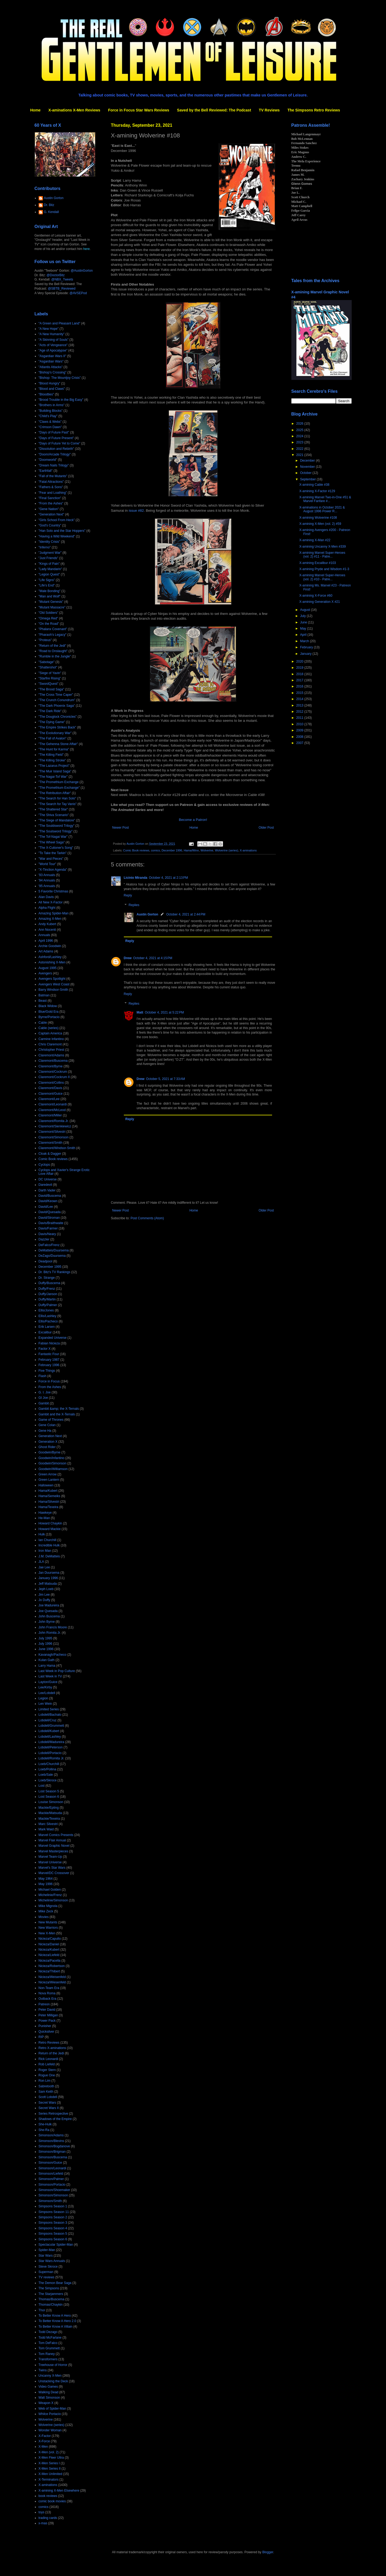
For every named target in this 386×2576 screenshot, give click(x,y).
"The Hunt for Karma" (54, 749)
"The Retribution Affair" (55, 793)
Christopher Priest (51, 1050)
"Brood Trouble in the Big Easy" (61, 400)
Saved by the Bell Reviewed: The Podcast (214, 110)
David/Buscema (50, 1196)
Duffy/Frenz (47, 1289)
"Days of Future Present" (56, 438)
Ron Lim (45, 2081)
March (305, 641)
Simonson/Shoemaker (54, 2190)
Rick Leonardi (48, 2059)
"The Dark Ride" (50, 711)
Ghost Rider (47, 1447)
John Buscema (49, 1616)
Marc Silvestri (48, 1824)
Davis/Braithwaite (51, 1223)
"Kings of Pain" (49, 564)
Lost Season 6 (49, 1797)
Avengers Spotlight (52, 979)
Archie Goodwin (50, 946)
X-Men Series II (50, 2468)
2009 (300, 730)
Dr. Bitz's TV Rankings (54, 1272)
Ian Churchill (48, 1540)
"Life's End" (47, 585)
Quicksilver (46, 2031)
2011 (300, 718)
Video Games (48, 2386)
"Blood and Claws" (52, 389)
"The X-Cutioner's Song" (56, 848)
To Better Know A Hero (55, 2315)
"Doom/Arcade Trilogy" (55, 454)
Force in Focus (49, 1381)
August (305, 610)
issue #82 (136, 511)
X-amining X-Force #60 (315, 595)
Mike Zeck (46, 1911)
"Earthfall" (46, 471)
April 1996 (46, 941)
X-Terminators (49, 2479)
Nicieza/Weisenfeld (52, 1977)
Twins (43, 2370)
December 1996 (172, 850)
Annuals (44, 935)
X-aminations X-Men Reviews (74, 110)
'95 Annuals (47, 886)
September (308, 479)
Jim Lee (44, 1595)
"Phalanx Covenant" (53, 629)
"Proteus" (45, 640)
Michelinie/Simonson (53, 1900)
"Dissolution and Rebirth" (56, 449)
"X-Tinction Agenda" (53, 870)
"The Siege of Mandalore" (57, 820)
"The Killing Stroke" (52, 760)
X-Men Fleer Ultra (51, 2457)
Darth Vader (47, 1190)
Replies (134, 905)
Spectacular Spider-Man (56, 2244)
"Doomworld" (48, 460)
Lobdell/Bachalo (50, 1715)
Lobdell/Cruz (48, 1720)
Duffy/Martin (47, 1299)
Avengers (45, 973)
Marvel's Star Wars (52, 1868)
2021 (300, 455)
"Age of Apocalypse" (53, 350)
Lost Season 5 (49, 1791)
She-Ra (44, 2130)
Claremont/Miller (50, 1115)
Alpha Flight (47, 908)
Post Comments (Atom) (147, 1218)
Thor (42, 2310)
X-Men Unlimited (50, 2474)
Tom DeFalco (48, 2343)
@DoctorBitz (56, 275)
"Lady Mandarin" (50, 569)
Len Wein (45, 1704)
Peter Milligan (48, 2015)
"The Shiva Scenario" (54, 815)
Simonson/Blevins (51, 2141)
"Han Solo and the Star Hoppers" (62, 531)
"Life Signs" (47, 580)
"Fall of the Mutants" (53, 476)
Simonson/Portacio (52, 2184)
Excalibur (45, 1332)
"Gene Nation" (49, 509)
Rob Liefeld (47, 2064)
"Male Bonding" (50, 591)
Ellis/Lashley (48, 1316)
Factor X (45, 1349)
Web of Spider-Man (52, 2408)
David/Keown (48, 1201)
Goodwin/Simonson (52, 1463)
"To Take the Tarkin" (53, 853)
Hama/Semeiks (49, 1496)
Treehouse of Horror (53, 2365)
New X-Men (47, 1933)
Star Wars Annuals (52, 2261)
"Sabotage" (47, 662)
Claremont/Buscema (53, 1061)
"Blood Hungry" (49, 383)
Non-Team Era (49, 1988)
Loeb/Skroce (48, 1780)
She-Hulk (45, 2124)
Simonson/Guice (50, 2162)
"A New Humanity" (52, 334)
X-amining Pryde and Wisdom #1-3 (324, 569)
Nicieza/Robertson (52, 1966)
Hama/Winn (191, 850)
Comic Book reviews (136, 850)
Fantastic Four (49, 1354)
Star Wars (46, 2255)
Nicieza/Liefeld (49, 1955)
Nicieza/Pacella (50, 1960)
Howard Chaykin (50, 1523)
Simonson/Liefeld (51, 2173)
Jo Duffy (44, 1600)
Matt (140, 1012)
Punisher (45, 2026)
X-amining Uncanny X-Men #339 (322, 546)
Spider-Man (47, 2250)
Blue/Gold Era (49, 1012)
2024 (300, 436)
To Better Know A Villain (56, 2326)
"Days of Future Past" (54, 432)
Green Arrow (48, 1474)
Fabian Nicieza (49, 1343)
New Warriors (48, 1928)
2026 (300, 423)
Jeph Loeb (46, 1589)
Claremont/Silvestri (52, 1132)
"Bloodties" (46, 394)
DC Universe (48, 1179)
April (303, 635)
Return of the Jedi (51, 2053)
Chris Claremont (50, 1044)
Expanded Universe (53, 1338)
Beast (43, 1001)
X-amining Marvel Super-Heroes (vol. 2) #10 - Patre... (322, 577)
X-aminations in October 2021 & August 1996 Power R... (322, 509)
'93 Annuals (47, 875)
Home (35, 110)
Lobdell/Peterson (51, 1747)
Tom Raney (47, 2354)
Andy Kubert (47, 924)
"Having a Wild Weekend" (57, 536)
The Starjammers (51, 2294)
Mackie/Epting (49, 1807)
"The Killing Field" (51, 755)
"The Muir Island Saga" (55, 771)
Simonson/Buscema (53, 2157)
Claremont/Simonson (54, 1137)
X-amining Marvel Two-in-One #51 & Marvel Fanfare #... (325, 499)
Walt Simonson (49, 2397)
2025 (300, 430)
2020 (300, 661)
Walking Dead (48, 2392)
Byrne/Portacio (49, 1017)
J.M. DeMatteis (49, 1556)
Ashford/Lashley (50, 957)
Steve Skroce (48, 2266)
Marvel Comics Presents (56, 1835)
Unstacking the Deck (53, 2381)
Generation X (48, 1442)
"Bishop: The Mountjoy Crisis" (60, 378)
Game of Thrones (51, 1420)
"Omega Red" (48, 618)
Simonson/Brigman (52, 2151)
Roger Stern (47, 2070)
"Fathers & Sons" (51, 487)
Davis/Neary (47, 1234)
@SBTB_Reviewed (62, 288)
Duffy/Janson (48, 1294)
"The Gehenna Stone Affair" (58, 744)
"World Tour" (47, 864)
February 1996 (49, 1365)
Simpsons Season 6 (53, 2239)
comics (155, 850)
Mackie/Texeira (49, 1818)
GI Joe (43, 1398)
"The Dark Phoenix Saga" (57, 706)
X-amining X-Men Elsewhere (59, 2490)
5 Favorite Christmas (53, 891)
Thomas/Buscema (52, 2299)
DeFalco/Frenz (49, 1245)
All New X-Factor (51, 902)
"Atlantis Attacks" (51, 367)
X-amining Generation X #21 (319, 602)
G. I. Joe (45, 1392)
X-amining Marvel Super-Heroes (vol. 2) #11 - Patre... (322, 554)
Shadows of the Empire (55, 2119)
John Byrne (47, 1622)
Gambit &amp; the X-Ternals (59, 1409)
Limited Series (49, 1709)
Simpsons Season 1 (53, 2206)
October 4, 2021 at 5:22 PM (164, 1012)
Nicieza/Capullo (50, 1939)
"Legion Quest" (49, 574)
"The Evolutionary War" (55, 733)
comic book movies (52, 2501)
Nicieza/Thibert (49, 1971)
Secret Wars (47, 2102)
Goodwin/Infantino (52, 1458)
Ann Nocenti (47, 930)
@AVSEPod (78, 293)
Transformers (48, 2359)
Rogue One (47, 2075)
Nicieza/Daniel (49, 1944)
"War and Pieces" (51, 859)
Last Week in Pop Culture (57, 1671)
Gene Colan (47, 1425)
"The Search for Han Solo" (57, 798)
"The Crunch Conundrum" (57, 700)
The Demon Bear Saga (55, 2283)
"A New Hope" (49, 329)
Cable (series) (49, 1028)
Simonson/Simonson (53, 2195)
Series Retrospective (53, 2113)
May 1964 (46, 1878)
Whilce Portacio (50, 2414)
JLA (41, 1562)
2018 (300, 674)
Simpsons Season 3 (53, 2222)
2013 (300, 705)
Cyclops (44, 1165)
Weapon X (46, 2403)
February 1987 (49, 1360)
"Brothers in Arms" (52, 405)
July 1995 (45, 1638)
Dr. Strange (47, 1278)
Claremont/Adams (51, 1055)
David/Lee (46, 1207)
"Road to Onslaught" (53, 651)
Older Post (266, 827)
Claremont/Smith (50, 1143)
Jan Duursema (49, 1573)
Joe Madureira (49, 1605)
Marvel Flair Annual (52, 1840)
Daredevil (45, 1185)
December (308, 460)
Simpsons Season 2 (53, 2217)
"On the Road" (49, 624)
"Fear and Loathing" (53, 493)
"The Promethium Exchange (59, 782)
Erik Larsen (47, 1327)
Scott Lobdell (48, 2097)
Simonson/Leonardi (52, 2168)
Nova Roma (47, 1993)
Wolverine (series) (226, 850)
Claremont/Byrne (51, 1066)
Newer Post (120, 827)
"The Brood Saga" (51, 689)
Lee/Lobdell (47, 1693)
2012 (300, 711)
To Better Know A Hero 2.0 (57, 2321)
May (303, 628)
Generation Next (50, 1436)
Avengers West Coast (54, 984)
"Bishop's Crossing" (52, 372)
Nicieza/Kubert (49, 1949)
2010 (300, 724)
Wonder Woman (50, 2430)
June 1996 (46, 1649)
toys (41, 2512)
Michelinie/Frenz (50, 1895)
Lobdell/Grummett (51, 1726)
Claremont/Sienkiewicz (55, 1126)
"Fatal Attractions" (51, 482)
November (308, 467)
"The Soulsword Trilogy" (56, 831)
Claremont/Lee (49, 1099)
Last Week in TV (50, 1676)
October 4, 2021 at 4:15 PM (152, 958)
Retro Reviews (49, 2042)
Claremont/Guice (51, 1094)
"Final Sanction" (50, 498)
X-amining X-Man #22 (314, 540)
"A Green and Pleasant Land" (59, 323)
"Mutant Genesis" (51, 602)
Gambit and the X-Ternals (57, 1414)
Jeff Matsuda (48, 1584)
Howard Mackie (50, 1529)
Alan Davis (46, 897)
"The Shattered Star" (53, 809)
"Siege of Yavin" (50, 673)
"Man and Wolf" (50, 596)
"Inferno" (45, 547)
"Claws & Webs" (50, 422)
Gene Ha (45, 1431)
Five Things (47, 1371)
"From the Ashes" (51, 503)
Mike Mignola (48, 1906)
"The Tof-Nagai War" (53, 837)
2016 (300, 686)
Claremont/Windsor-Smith (57, 1148)
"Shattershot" (48, 667)
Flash (42, 1376)
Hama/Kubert (48, 1491)
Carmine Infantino (51, 1039)
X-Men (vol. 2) (49, 2452)
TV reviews (46, 2277)
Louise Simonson (51, 1802)
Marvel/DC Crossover (54, 1873)
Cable (43, 1023)
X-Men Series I (49, 2463)
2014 (300, 699)
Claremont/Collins (51, 1083)
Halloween (46, 1485)
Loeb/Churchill (49, 1764)
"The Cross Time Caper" (56, 695)
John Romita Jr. (50, 1633)
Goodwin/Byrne (50, 1452)
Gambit (44, 1403)
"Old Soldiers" (48, 613)
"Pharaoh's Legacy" (52, 635)
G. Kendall (51, 212)
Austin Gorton (147, 914)
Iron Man (45, 1551)
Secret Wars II (49, 2108)
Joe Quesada (48, 1611)
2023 (300, 442)
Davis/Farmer (48, 1228)
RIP (41, 2037)
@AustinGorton (82, 270)
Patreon (44, 2004)
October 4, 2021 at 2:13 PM (168, 878)
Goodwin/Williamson (53, 1469)
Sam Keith (46, 2091)
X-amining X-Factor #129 (317, 491)
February (307, 647)
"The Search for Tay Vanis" (58, 804)
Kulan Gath (47, 1660)
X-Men (43, 2446)
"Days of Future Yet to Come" (59, 443)
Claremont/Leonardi (53, 1104)
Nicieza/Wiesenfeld (52, 1982)
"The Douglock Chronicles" (58, 717)
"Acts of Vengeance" (53, 345)
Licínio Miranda (135, 878)
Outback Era (48, 1999)
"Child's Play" (48, 416)
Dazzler (44, 1239)
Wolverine (207, 850)
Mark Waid (46, 1829)
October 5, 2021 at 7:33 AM (165, 1079)
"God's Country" (50, 525)
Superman (46, 2272)
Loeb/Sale (46, 1775)
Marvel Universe (50, 1862)
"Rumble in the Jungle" (55, 656)
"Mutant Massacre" (52, 607)
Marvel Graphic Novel (54, 1846)
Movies (44, 1917)
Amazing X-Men (50, 919)
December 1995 (50, 1267)
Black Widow (48, 1006)
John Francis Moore (53, 1627)
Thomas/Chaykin (51, 2304)
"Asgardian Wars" (51, 361)
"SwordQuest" (49, 684)
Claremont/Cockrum (53, 1072)
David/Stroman (49, 1218)
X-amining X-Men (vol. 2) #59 (320, 524)
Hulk (42, 1534)
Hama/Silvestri (49, 1502)
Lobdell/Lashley (50, 1736)
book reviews (48, 2496)
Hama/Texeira (48, 1507)
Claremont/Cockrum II (54, 1077)
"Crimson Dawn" (50, 427)
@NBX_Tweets (62, 279)
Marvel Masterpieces (53, 1851)
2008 (300, 737)
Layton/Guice (48, 1682)
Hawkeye (45, 1513)
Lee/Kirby (45, 1687)
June (304, 622)
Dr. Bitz (49, 205)
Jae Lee (44, 1567)
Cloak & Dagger (50, 1154)
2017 (300, 680)
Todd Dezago (48, 2332)
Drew (128, 958)
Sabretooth (46, 2086)
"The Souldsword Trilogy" (57, 826)
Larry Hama (47, 1666)
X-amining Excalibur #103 (317, 563)
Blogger (267, 2552)
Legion (43, 1698)
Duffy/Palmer (48, 1305)
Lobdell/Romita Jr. (51, 1758)
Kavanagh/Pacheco (52, 1655)
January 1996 (48, 1578)
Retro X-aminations (52, 2048)
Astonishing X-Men (52, 962)
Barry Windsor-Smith (53, 990)
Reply (128, 895)
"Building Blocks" (51, 411)
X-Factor (45, 2436)
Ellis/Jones (46, 1310)
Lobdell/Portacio (50, 1753)
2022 (300, 449)
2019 (300, 668)
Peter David (47, 2010)
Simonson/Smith (50, 2201)
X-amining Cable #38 (314, 485)
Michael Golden (50, 1889)
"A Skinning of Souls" (54, 340)
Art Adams (46, 951)
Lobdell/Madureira (51, 1742)
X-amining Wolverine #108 (318, 517)
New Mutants (48, 1922)
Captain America (50, 1033)
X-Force (44, 2441)
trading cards (48, 2518)
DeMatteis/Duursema (54, 1250)
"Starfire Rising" (50, 678)
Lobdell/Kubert (49, 1731)
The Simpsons (49, 2288)
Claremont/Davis (50, 1088)
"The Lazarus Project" (54, 766)
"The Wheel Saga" (52, 842)
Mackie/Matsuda (50, 1813)
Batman (44, 995)
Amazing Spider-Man (54, 913)
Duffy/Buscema (49, 1283)
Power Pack (47, 2020)
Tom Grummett (49, 2348)
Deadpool (45, 1261)
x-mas (43, 2523)
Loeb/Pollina (47, 1769)
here (86, 249)
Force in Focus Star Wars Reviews (138, 110)
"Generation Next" (51, 514)
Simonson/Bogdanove (54, 2146)
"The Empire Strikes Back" (57, 727)
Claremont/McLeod (52, 1110)
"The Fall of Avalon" (52, 738)
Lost (42, 1786)
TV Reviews (269, 110)
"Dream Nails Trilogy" (54, 465)
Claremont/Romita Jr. (54, 1121)
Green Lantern (49, 1480)
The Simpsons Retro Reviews (313, 110)
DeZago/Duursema (52, 1256)
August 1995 (48, 968)
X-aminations (248, 850)
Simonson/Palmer (51, 2179)
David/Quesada (50, 1212)
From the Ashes (50, 1387)
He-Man (44, 1518)
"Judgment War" (50, 553)
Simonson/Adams (51, 2135)
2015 (300, 693)
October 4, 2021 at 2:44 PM (185, 914)
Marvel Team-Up (50, 1857)
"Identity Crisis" (49, 542)
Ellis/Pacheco (48, 1321)
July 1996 (45, 1644)
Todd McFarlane (50, 2337)
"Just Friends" (48, 558)
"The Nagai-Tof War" (53, 777)
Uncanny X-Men (50, 2375)
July (303, 616)
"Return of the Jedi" (52, 646)
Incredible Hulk (49, 1545)
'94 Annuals (47, 880)
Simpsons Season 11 (54, 2212)
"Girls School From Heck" (57, 520)
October (306, 473)
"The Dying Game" (52, 722)
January (306, 654)
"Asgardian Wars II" (52, 356)
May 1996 (46, 1884)
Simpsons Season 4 (53, 2228)
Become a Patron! (193, 820)
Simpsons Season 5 (53, 2233)
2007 (300, 743)
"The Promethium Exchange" (59, 788)
